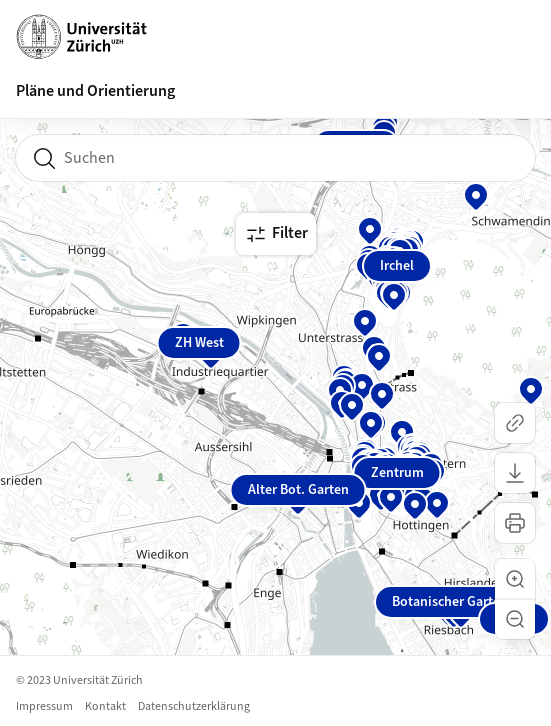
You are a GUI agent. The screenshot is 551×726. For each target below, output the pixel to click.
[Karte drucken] (515, 523)
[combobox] (275, 158)
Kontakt (105, 706)
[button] (515, 579)
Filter (276, 234)
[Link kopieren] (515, 423)
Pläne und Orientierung (95, 91)
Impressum (44, 706)
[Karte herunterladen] (515, 473)
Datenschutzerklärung (194, 706)
